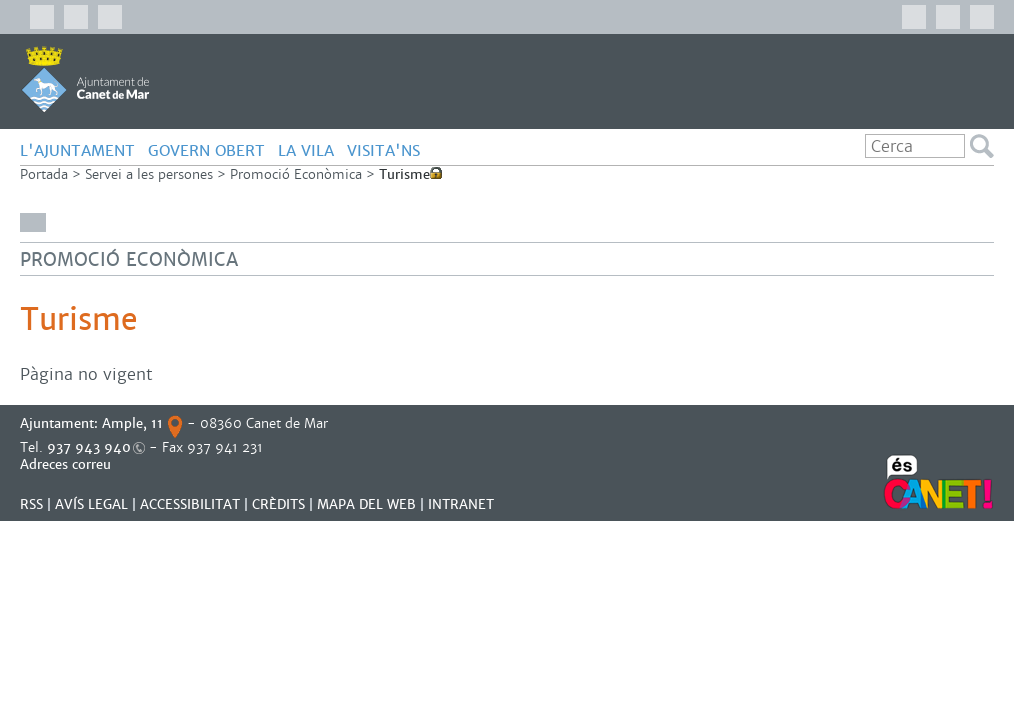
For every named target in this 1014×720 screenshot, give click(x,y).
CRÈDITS (278, 504)
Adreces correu (67, 464)
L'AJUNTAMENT (77, 150)
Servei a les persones (149, 174)
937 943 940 (89, 447)
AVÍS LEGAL (91, 504)
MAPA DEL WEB (366, 504)
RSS (31, 504)
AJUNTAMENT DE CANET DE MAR (85, 79)
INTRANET (461, 504)
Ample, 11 (132, 423)
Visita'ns (383, 150)
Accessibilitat (190, 504)
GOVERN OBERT (206, 150)
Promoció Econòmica (296, 174)
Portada (44, 174)
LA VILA (306, 150)
